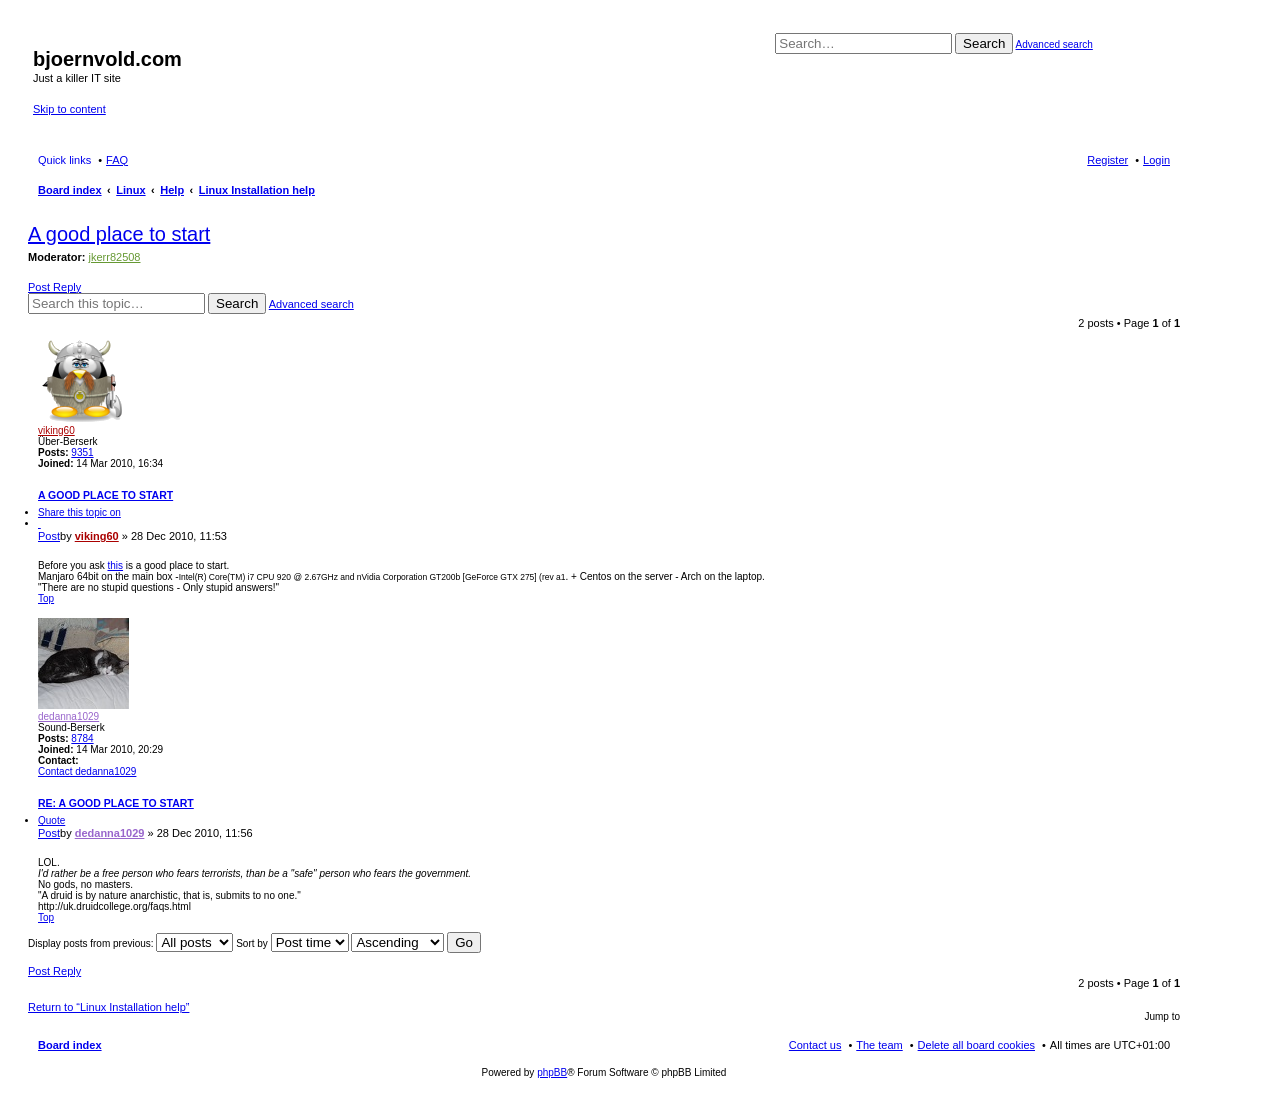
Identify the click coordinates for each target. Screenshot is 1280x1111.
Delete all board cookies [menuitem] (976, 1045)
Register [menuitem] (1107, 160)
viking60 (56, 430)
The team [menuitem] (879, 1045)
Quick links (64, 160)
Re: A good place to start (116, 803)
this (115, 565)
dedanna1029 (68, 716)
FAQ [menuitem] (117, 160)
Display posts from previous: (130, 943)
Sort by (292, 943)
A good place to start (119, 234)
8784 (82, 738)
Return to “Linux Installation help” (108, 1007)
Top (46, 598)
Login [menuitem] (1156, 160)
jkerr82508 (115, 257)
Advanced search (1054, 44)
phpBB (552, 1072)
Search (984, 43)
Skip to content (69, 109)
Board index (70, 1045)
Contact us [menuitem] (815, 1045)
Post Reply (54, 287)
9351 (82, 452)
